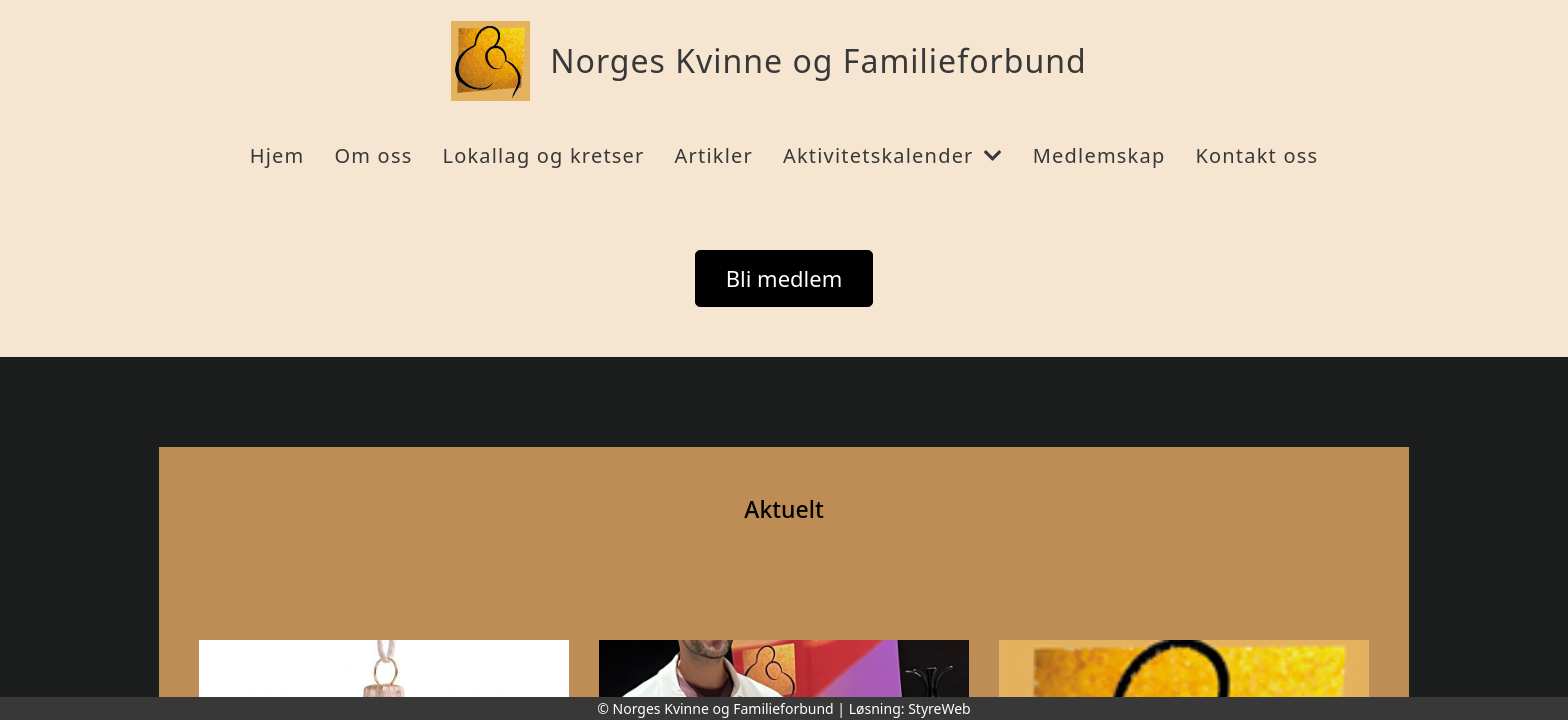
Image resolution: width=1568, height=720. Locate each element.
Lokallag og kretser (543, 155)
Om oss (373, 155)
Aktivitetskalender (893, 155)
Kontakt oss (1256, 155)
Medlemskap (1099, 155)
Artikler (714, 155)
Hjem (277, 155)
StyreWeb (939, 708)
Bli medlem (784, 278)
